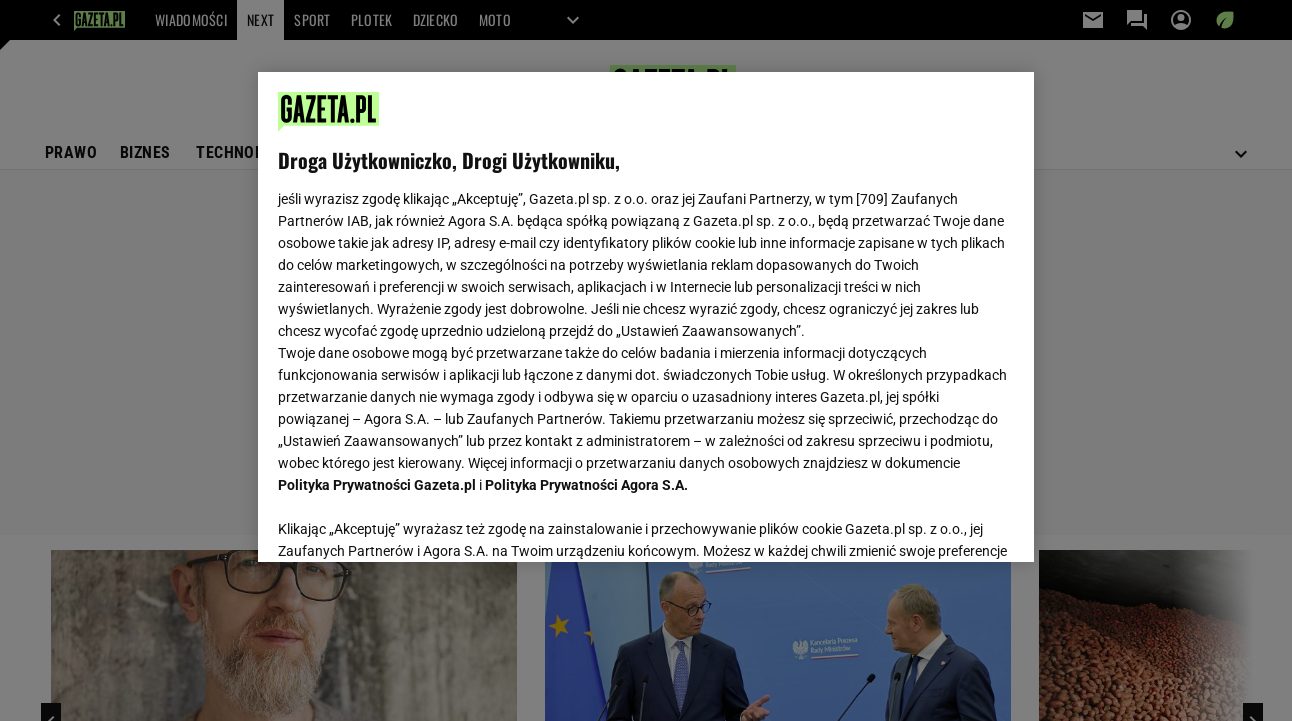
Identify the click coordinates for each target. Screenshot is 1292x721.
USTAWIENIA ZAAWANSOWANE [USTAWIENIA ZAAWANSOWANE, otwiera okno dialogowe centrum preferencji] (409, 522)
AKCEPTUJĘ (945, 523)
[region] (645, 317)
